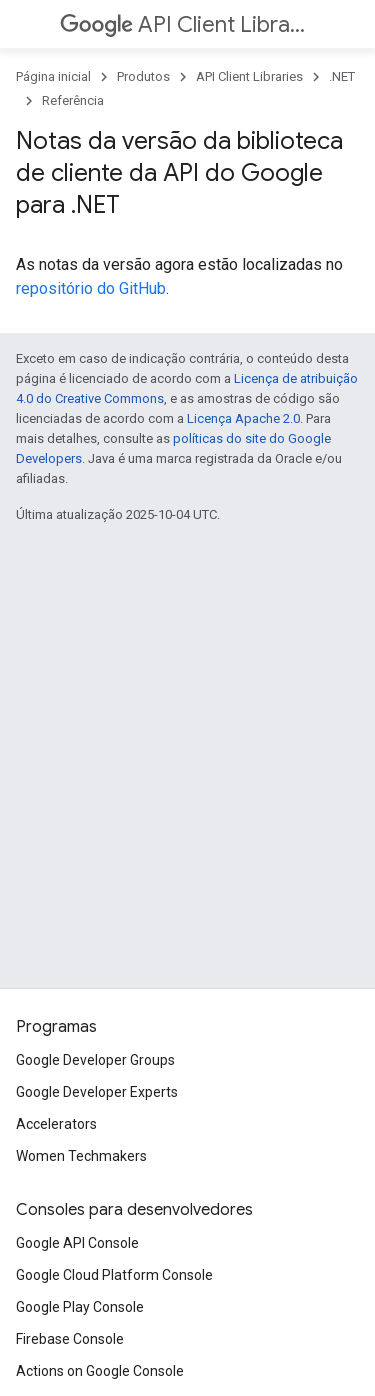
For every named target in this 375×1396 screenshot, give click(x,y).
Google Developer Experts (97, 1092)
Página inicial (53, 76)
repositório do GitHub (91, 288)
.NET (342, 76)
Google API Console (77, 1243)
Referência (73, 100)
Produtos (143, 76)
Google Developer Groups (95, 1060)
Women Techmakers (81, 1156)
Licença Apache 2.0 (243, 418)
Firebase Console (70, 1339)
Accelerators (56, 1124)
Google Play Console (80, 1307)
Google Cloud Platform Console (114, 1275)
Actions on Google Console (100, 1371)
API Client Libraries (185, 24)
